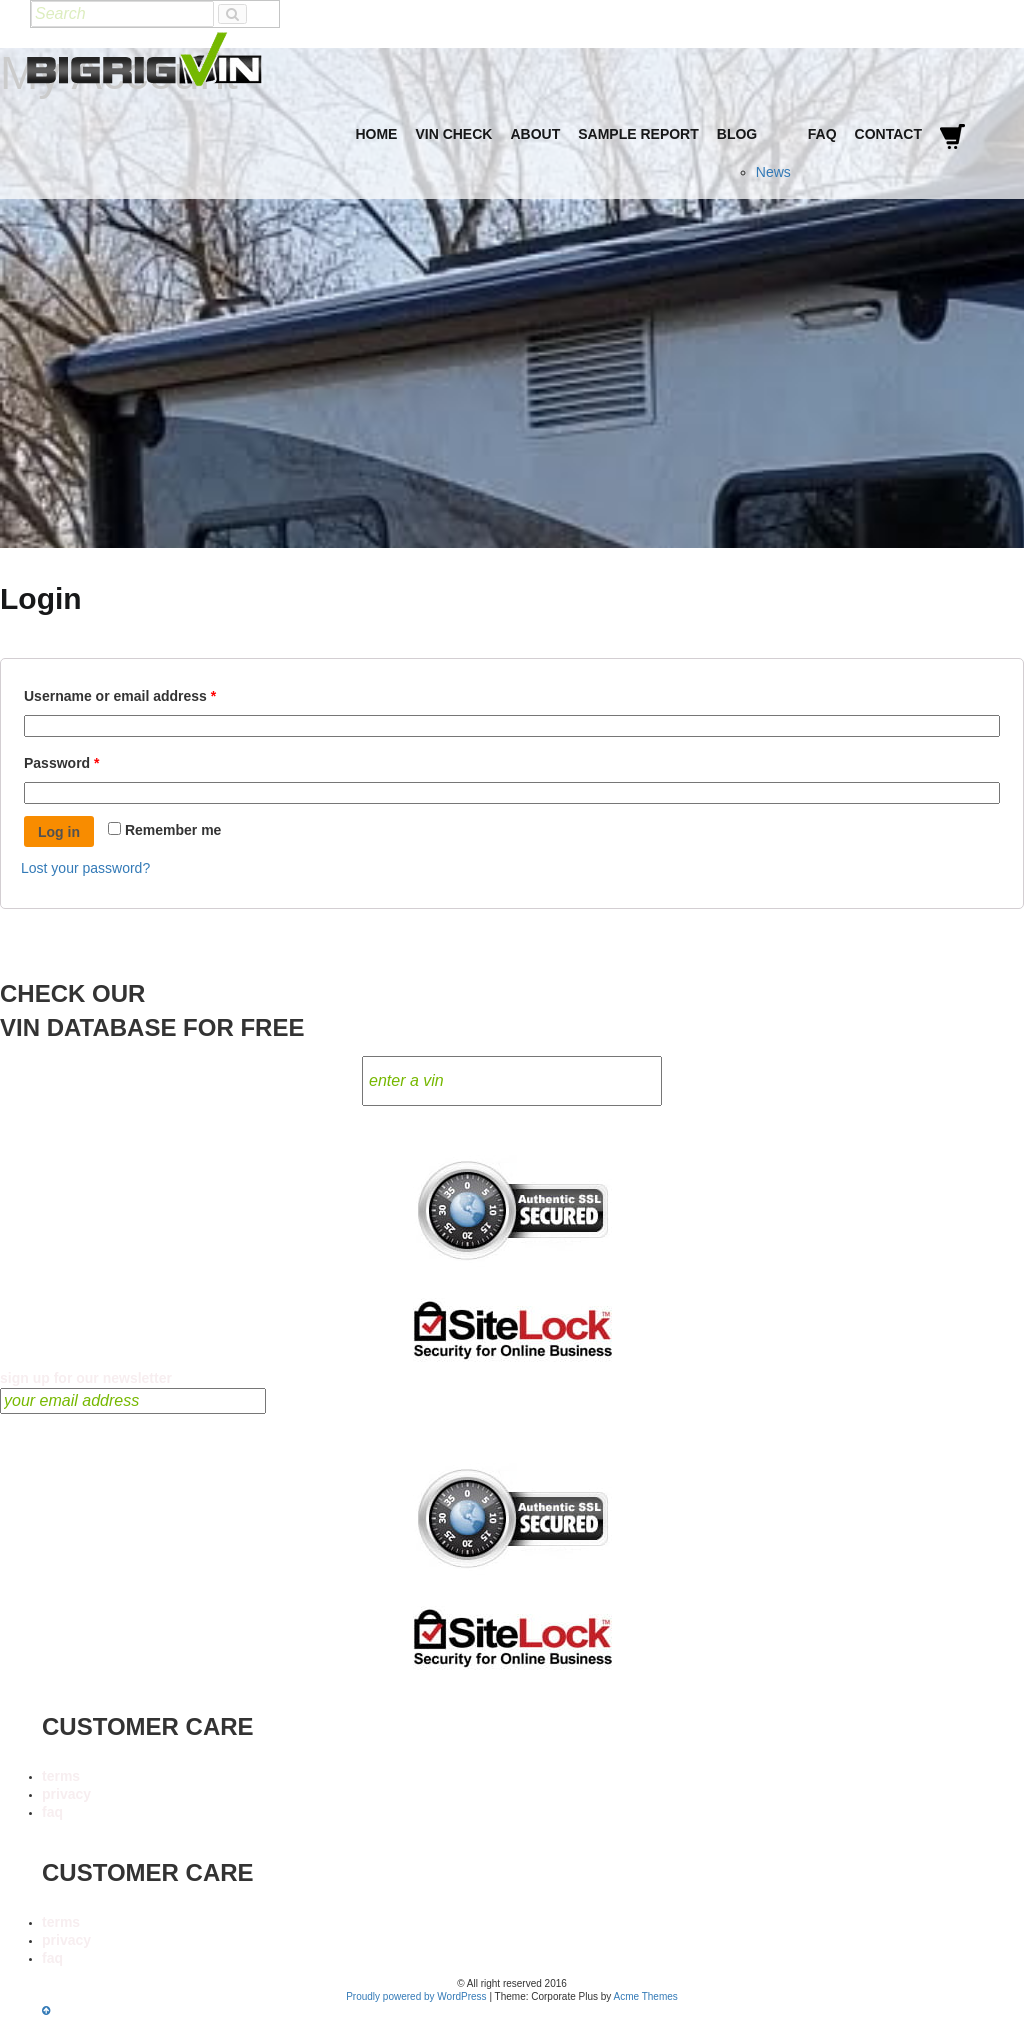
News (773, 172)
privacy (66, 1794)
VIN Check (453, 134)
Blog (737, 134)
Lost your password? (85, 868)
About (535, 134)
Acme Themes (646, 1996)
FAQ (822, 134)
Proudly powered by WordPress (416, 1996)
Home (376, 134)
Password (91, 760)
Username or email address (150, 693)
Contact (888, 134)
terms (61, 1776)
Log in (59, 832)
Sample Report (638, 134)
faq (52, 1812)
